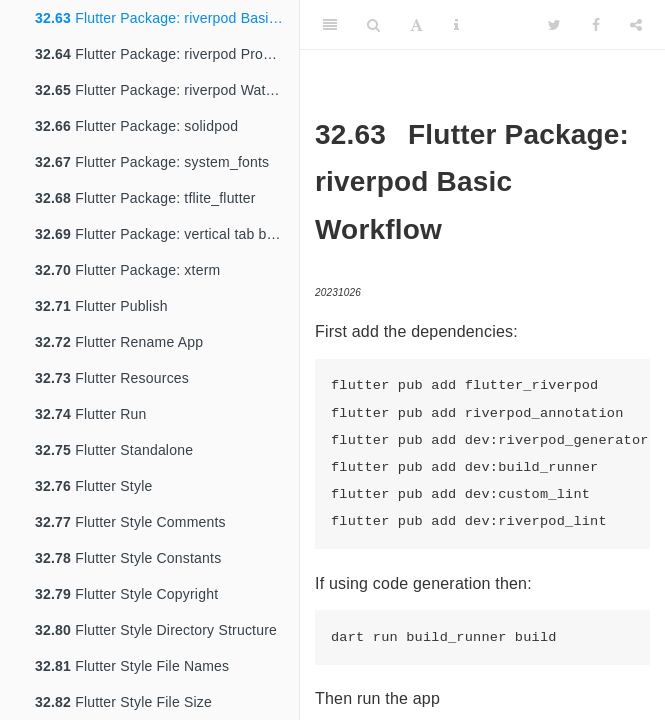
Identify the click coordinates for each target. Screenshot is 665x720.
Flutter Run (91, 414)
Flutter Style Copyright (126, 594)
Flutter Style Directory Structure (156, 630)
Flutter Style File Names (132, 666)
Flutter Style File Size (123, 702)
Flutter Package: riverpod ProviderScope (167, 54)
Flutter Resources (112, 378)
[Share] (636, 25)
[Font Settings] (416, 25)
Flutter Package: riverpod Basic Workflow (167, 18)
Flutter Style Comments (130, 522)
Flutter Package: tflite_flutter (145, 198)
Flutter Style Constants (128, 558)
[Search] (373, 25)
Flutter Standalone (114, 450)
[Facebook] (596, 25)
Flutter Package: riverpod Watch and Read (167, 90)
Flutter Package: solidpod (136, 126)
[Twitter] (554, 25)
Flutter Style (93, 486)
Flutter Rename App (119, 342)
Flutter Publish (101, 306)
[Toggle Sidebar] (330, 25)
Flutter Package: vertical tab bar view (167, 234)
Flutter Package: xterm (127, 270)
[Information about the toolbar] (456, 25)
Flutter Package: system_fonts (152, 162)
